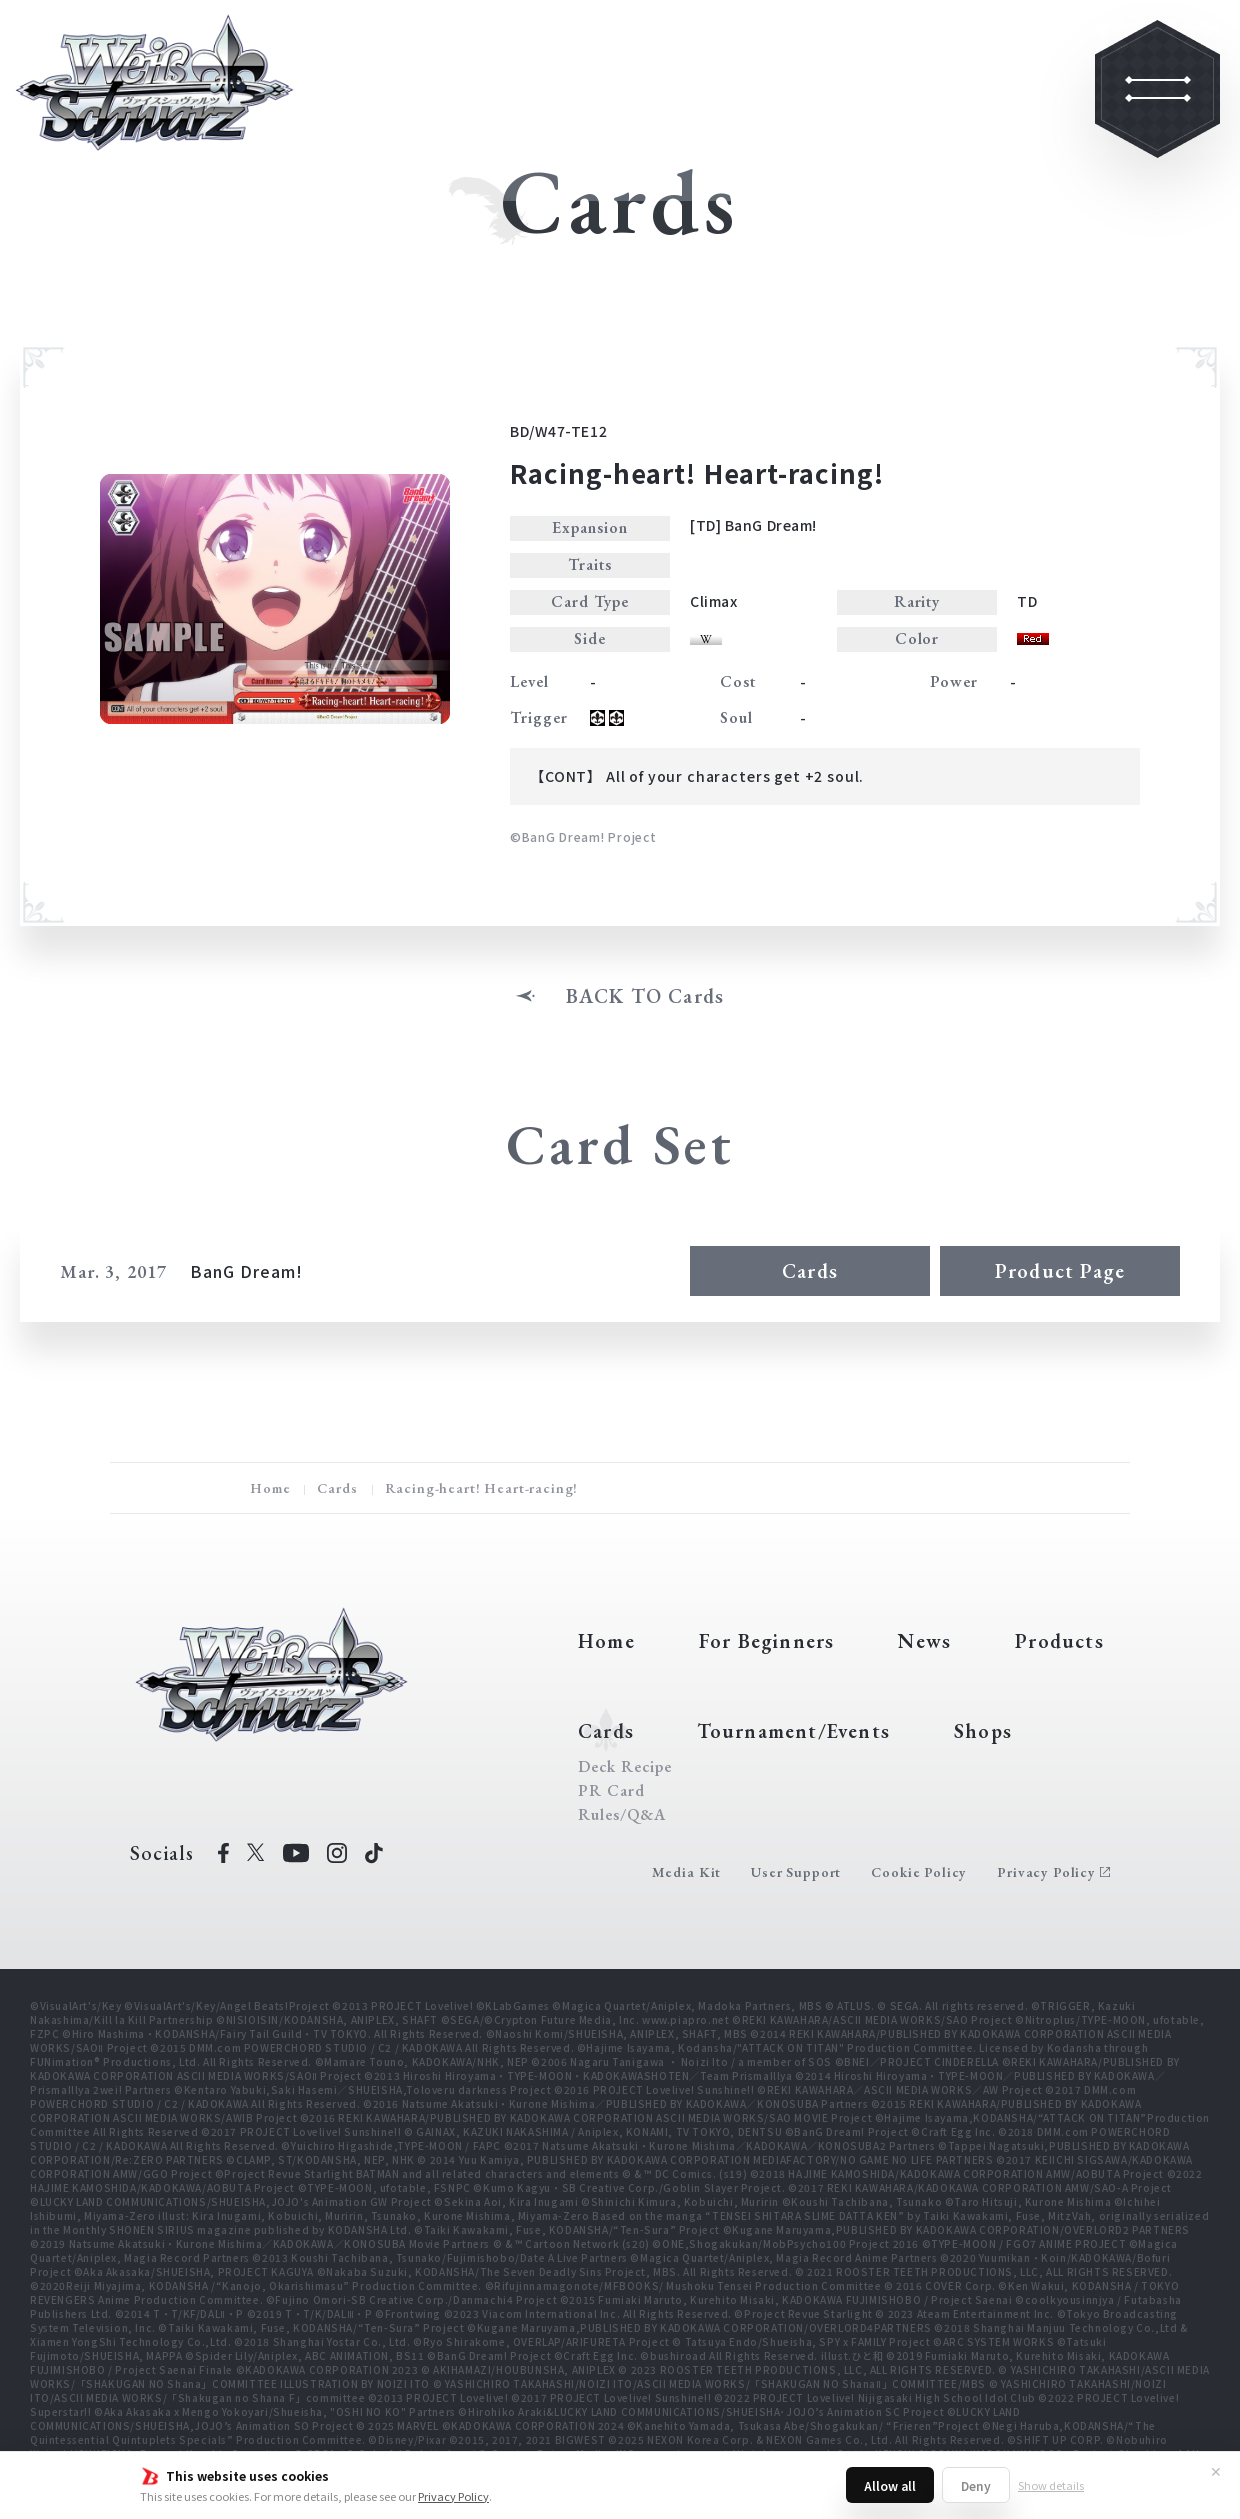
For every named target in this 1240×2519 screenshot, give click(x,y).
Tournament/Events (793, 1731)
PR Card (611, 1791)
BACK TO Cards (645, 996)
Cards (810, 1271)
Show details (1051, 2485)
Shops (983, 1731)
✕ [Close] (1216, 2471)
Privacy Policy (453, 2496)
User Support (796, 1872)
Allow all (890, 2485)
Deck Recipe (625, 1767)
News (924, 1641)
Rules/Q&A (622, 1815)
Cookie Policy (919, 1872)
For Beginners (767, 1641)
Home (270, 1488)
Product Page (1060, 1271)
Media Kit (687, 1872)
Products (1059, 1641)
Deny (976, 2485)
